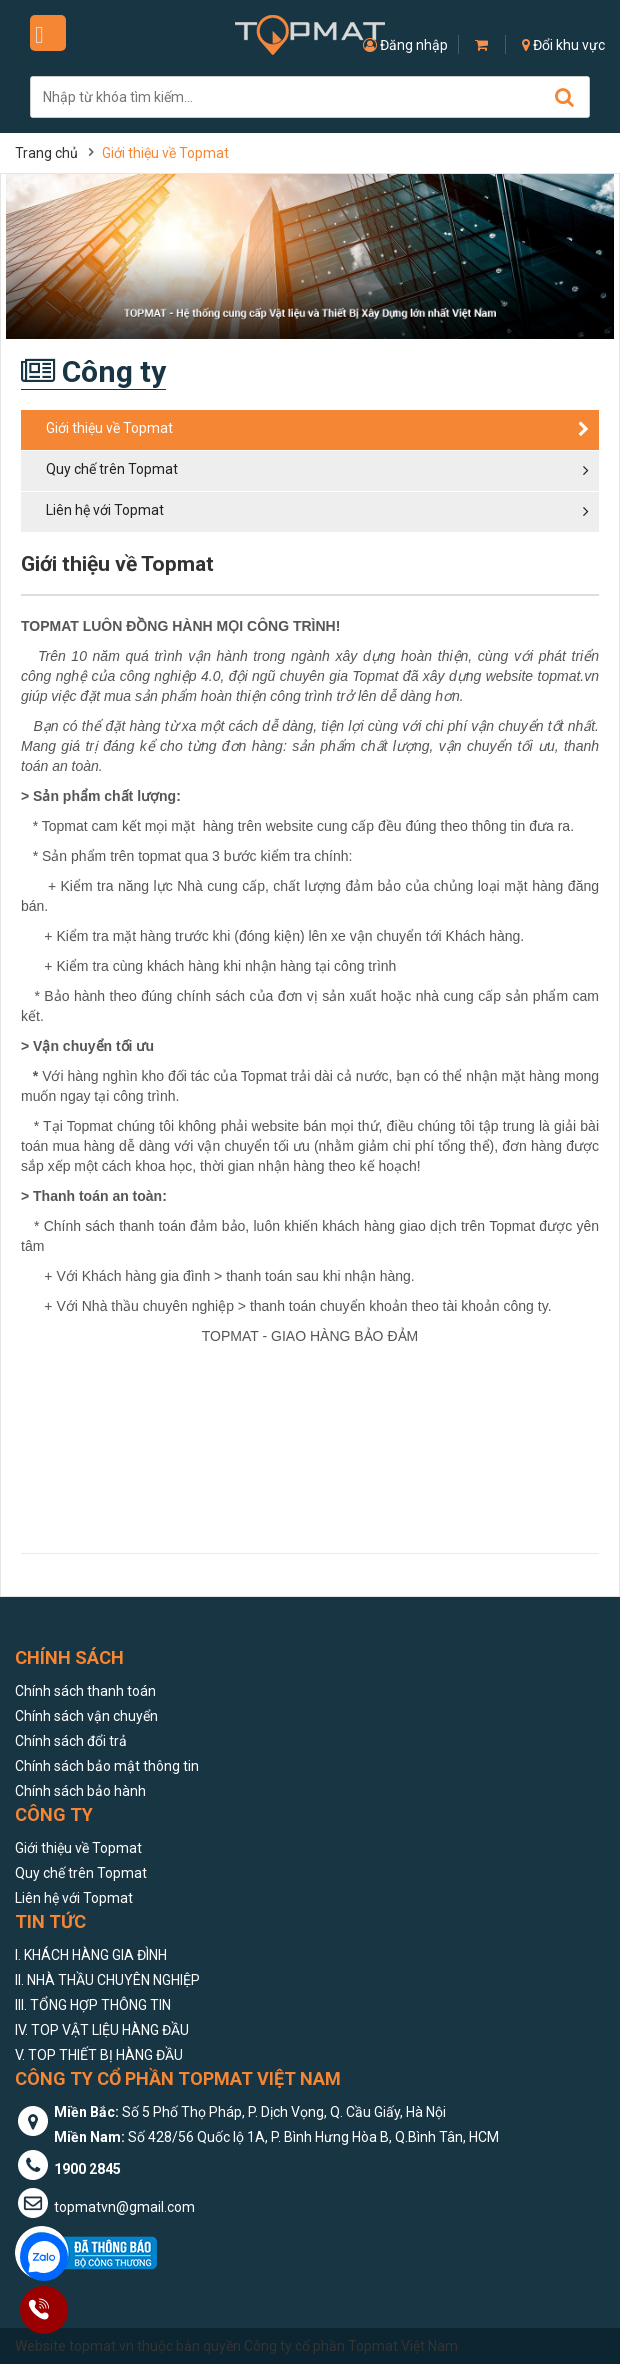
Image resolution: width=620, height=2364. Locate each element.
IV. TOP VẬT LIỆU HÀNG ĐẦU (102, 2030)
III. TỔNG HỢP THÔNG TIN (93, 2005)
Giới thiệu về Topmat (78, 1848)
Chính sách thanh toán (85, 1691)
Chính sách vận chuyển (86, 1716)
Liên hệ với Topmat (74, 1898)
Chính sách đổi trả (71, 1741)
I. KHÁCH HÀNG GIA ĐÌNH (91, 1955)
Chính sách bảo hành (80, 1791)
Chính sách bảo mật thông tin (107, 1766)
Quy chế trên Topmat (81, 1873)
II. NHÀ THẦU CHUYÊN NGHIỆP (107, 1980)
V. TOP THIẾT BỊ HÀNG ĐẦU (99, 2055)
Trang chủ (46, 153)
